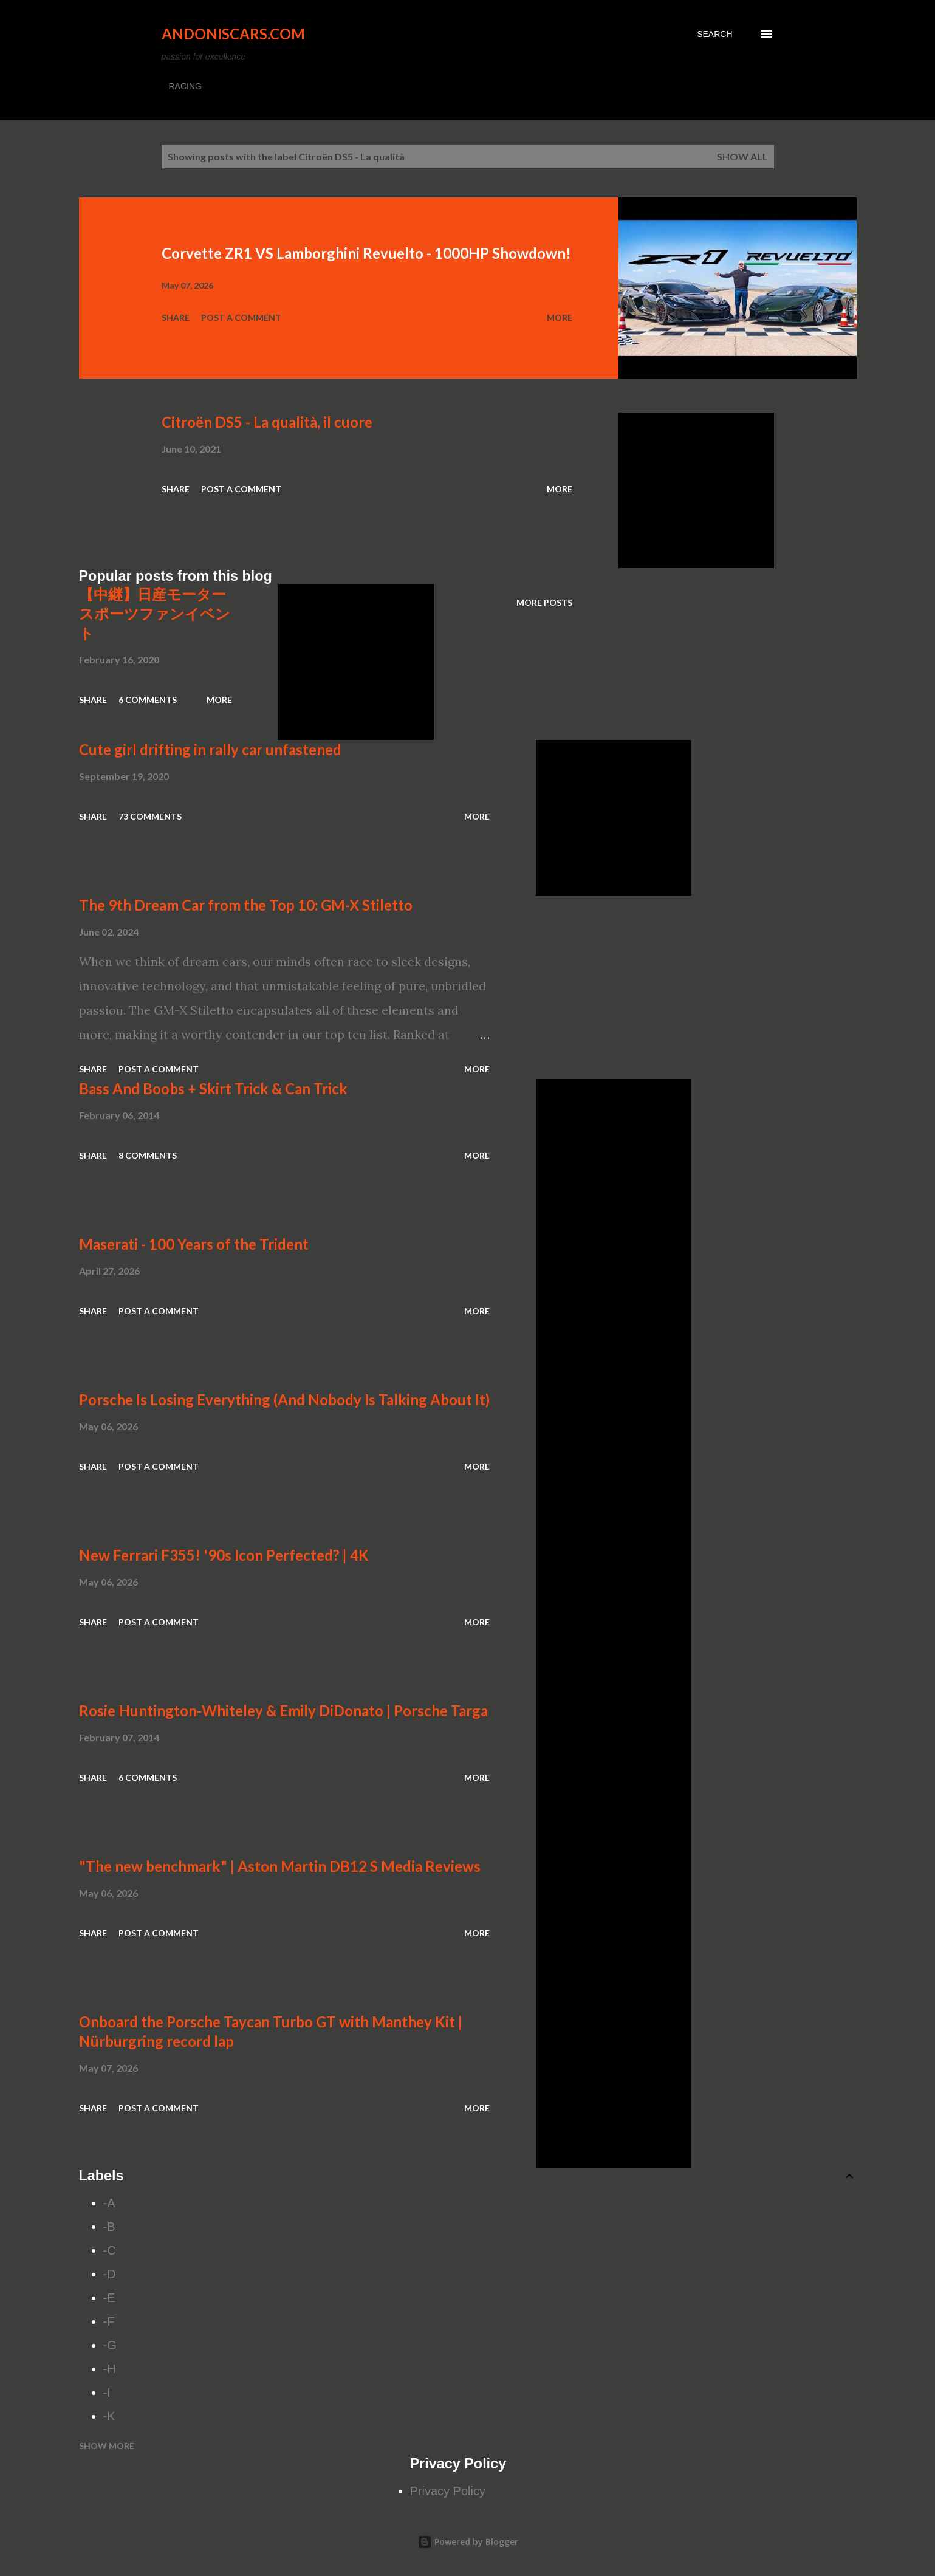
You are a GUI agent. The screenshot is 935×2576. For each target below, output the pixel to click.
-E (109, 2297)
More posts (544, 602)
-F (109, 2321)
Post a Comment (241, 317)
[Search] (714, 34)
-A (109, 2203)
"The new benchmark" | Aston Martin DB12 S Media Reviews (280, 1866)
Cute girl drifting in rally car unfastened (210, 749)
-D (109, 2274)
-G (110, 2345)
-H (109, 2369)
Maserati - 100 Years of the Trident (194, 1244)
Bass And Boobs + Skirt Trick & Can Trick (213, 1088)
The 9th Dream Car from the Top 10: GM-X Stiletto (246, 905)
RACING (185, 86)
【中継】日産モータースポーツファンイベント (154, 613)
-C (109, 2250)
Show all (742, 156)
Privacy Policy (447, 2491)
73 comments (150, 816)
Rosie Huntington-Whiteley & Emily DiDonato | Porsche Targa (283, 1710)
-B (109, 2226)
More (559, 317)
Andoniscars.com (233, 34)
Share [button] (176, 317)
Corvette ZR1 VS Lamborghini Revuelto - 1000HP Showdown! (366, 253)
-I (107, 2392)
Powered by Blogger (467, 2541)
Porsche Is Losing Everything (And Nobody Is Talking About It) (284, 1399)
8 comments (147, 1155)
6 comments (147, 699)
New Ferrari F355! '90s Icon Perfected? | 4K (224, 1555)
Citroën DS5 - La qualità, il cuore (267, 422)
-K (109, 2416)
